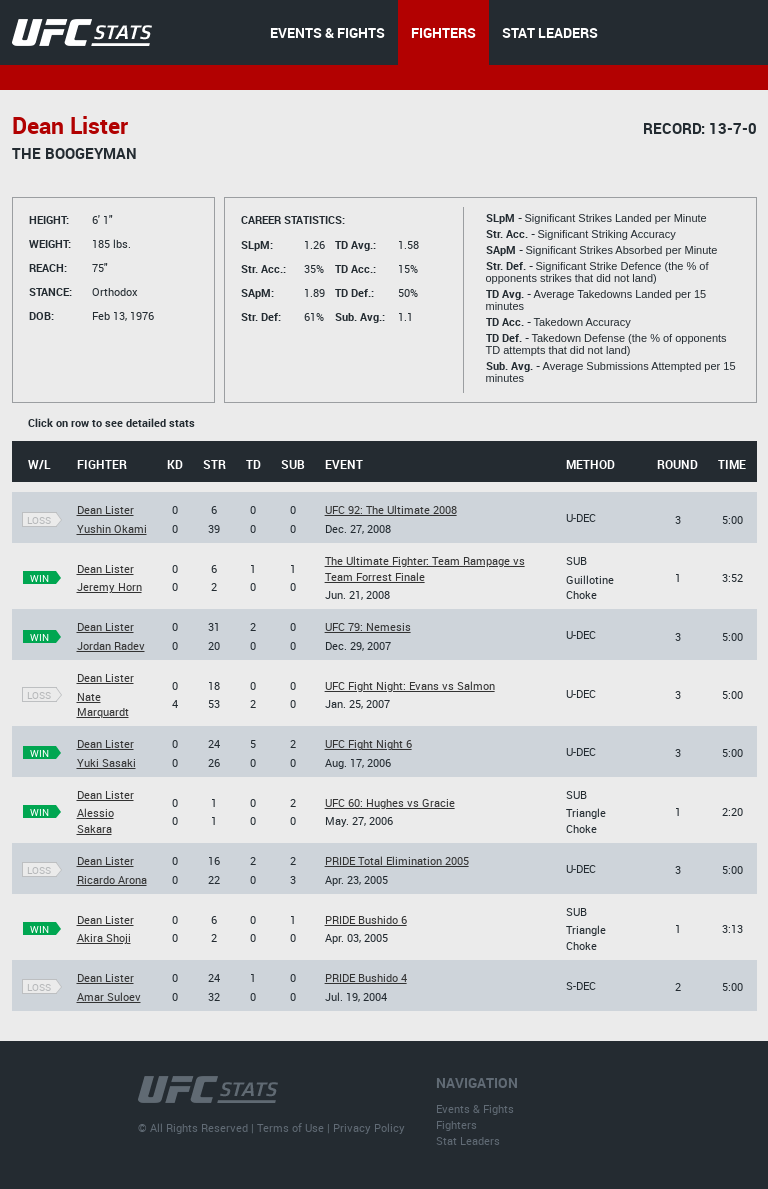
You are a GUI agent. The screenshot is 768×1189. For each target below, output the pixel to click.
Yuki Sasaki (106, 762)
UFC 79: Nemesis (368, 626)
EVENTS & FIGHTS (327, 32)
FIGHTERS (443, 32)
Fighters (456, 1124)
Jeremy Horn (109, 586)
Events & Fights (475, 1108)
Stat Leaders (468, 1140)
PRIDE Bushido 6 (366, 919)
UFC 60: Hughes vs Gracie (390, 802)
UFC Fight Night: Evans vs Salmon (410, 685)
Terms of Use (290, 1127)
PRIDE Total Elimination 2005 (397, 860)
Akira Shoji (104, 937)
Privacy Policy (369, 1127)
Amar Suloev (109, 996)
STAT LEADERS (550, 32)
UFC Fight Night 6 (368, 743)
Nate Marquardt (103, 704)
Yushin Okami (112, 528)
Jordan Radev (111, 645)
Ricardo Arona (112, 879)
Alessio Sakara (95, 820)
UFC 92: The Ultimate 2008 (391, 509)
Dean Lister (105, 509)
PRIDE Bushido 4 (366, 977)
